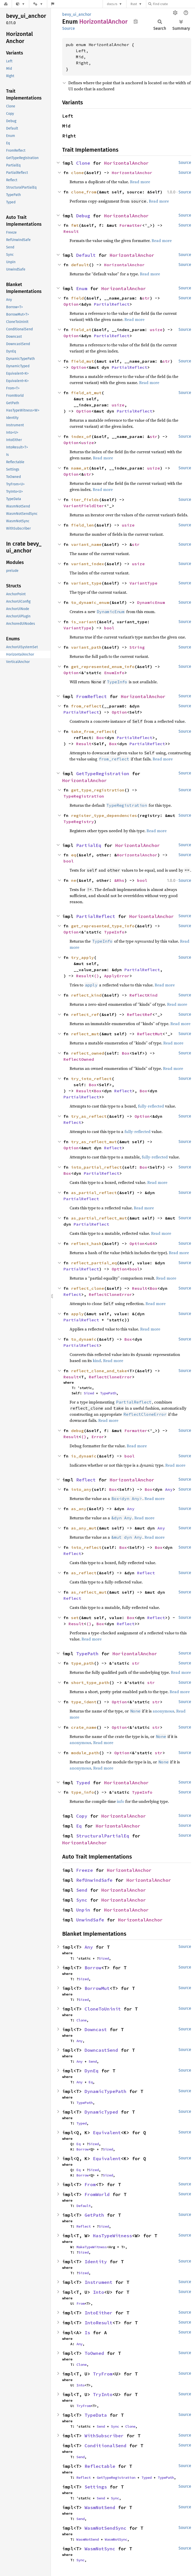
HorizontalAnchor (126, 163)
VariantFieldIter (83, 505)
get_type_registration (97, 789)
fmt (75, 225)
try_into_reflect (91, 1078)
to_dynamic (83, 1339)
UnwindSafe (90, 1920)
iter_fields (85, 499)
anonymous (163, 1711)
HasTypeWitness (112, 2236)
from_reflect (86, 706)
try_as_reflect (89, 1116)
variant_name (86, 544)
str (146, 298)
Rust (134, 4)
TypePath (108, 1393)
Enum (81, 288)
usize (156, 329)
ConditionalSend (105, 2445)
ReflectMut (149, 1033)
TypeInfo (114, 932)
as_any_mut (83, 1528)
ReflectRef (139, 1014)
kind (97, 1360)
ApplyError (116, 975)
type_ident (83, 1701)
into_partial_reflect (96, 1167)
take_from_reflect (92, 731)
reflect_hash (86, 1243)
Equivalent (107, 2132)
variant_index (87, 563)
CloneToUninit (103, 2009)
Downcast (96, 2029)
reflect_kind (86, 995)
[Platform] (38, 4)
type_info (82, 1792)
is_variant (83, 621)
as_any (78, 1508)
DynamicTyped (101, 2112)
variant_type (86, 583)
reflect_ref (85, 1014)
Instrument (98, 2282)
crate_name (83, 1727)
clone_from (83, 191)
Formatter (130, 225)
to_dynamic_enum (90, 602)
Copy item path (136, 21)
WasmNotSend (100, 2507)
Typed (83, 1783)
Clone (83, 163)
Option (71, 304)
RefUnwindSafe (94, 1880)
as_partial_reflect (94, 1192)
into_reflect (86, 1547)
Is (87, 2333)
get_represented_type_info (103, 925)
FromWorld (97, 2194)
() (96, 975)
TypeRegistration (83, 796)
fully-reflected (151, 1106)
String (137, 647)
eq (73, 854)
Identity (96, 2261)
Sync (81, 1900)
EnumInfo (114, 672)
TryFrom (102, 2374)
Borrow (93, 1968)
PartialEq (88, 845)
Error (97, 1436)
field (77, 298)
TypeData (96, 2415)
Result (71, 231)
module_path (85, 1752)
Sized (89, 1393)
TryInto (102, 2394)
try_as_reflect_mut (94, 1141)
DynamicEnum (151, 602)
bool (109, 627)
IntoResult (98, 2323)
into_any (81, 1489)
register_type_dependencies (104, 815)
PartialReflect (111, 304)
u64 (151, 1243)
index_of (81, 436)
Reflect (123, 1090)
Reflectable (100, 2466)
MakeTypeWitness (91, 2247)
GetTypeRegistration (102, 773)
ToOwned (94, 2353)
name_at (80, 468)
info (120, 1801)
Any (169, 1489)
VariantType (143, 583)
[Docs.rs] (6, 4)
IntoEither (98, 2313)
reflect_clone (87, 1288)
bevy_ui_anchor (76, 14)
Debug (83, 216)
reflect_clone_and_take (99, 1370)
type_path (82, 1663)
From (90, 2184)
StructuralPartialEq (102, 1836)
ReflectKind (143, 995)
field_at (81, 329)
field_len (82, 525)
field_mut (82, 361)
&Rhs (119, 880)
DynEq (92, 2071)
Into (98, 2292)
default (80, 264)
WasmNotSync (116, 2539)
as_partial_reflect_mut (99, 1218)
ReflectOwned (78, 1059)
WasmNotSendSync (105, 2528)
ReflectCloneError (110, 1294)
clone (77, 172)
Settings (96, 2487)
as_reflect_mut (89, 1592)
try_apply (82, 957)
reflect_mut (85, 1033)
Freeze (84, 1870)
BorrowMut (97, 1988)
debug (77, 1430)
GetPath (94, 2215)
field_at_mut (86, 392)
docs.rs (112, 4)
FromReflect (91, 696)
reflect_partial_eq (94, 1262)
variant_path (86, 647)
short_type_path (90, 1682)
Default (86, 255)
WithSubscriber (104, 2436)
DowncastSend (101, 2050)
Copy (81, 1816)
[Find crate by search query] (173, 4)
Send (81, 1890)
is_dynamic (83, 1456)
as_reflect (83, 1572)
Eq (79, 1826)
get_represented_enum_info (103, 666)
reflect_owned (87, 1053)
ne (73, 880)
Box (100, 737)
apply (77, 1313)
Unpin (83, 1910)
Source (68, 28)
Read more (140, 182)
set (75, 1617)
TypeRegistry (78, 821)
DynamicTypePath (105, 2091)
